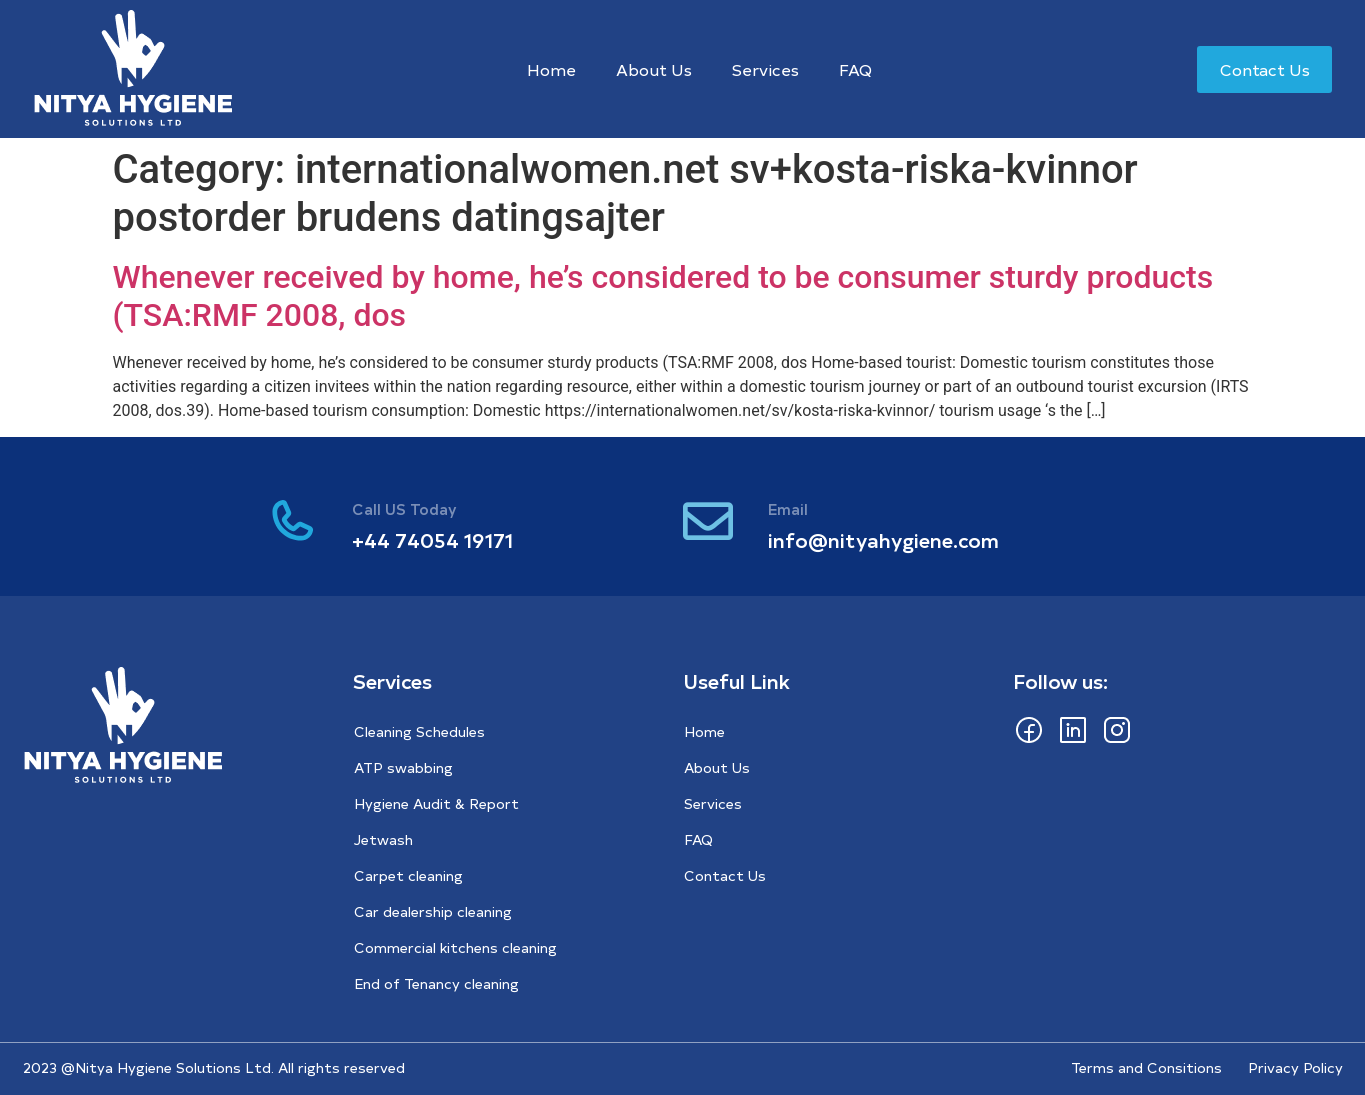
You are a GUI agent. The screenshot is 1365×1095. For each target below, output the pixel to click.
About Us (654, 69)
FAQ (855, 69)
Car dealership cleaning (433, 911)
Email (788, 508)
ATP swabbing (403, 767)
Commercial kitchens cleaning (455, 947)
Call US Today (404, 508)
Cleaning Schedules (419, 731)
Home (551, 69)
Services (765, 69)
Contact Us (725, 875)
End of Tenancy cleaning (436, 983)
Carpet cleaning (408, 875)
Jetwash (383, 839)
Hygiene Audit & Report (436, 803)
